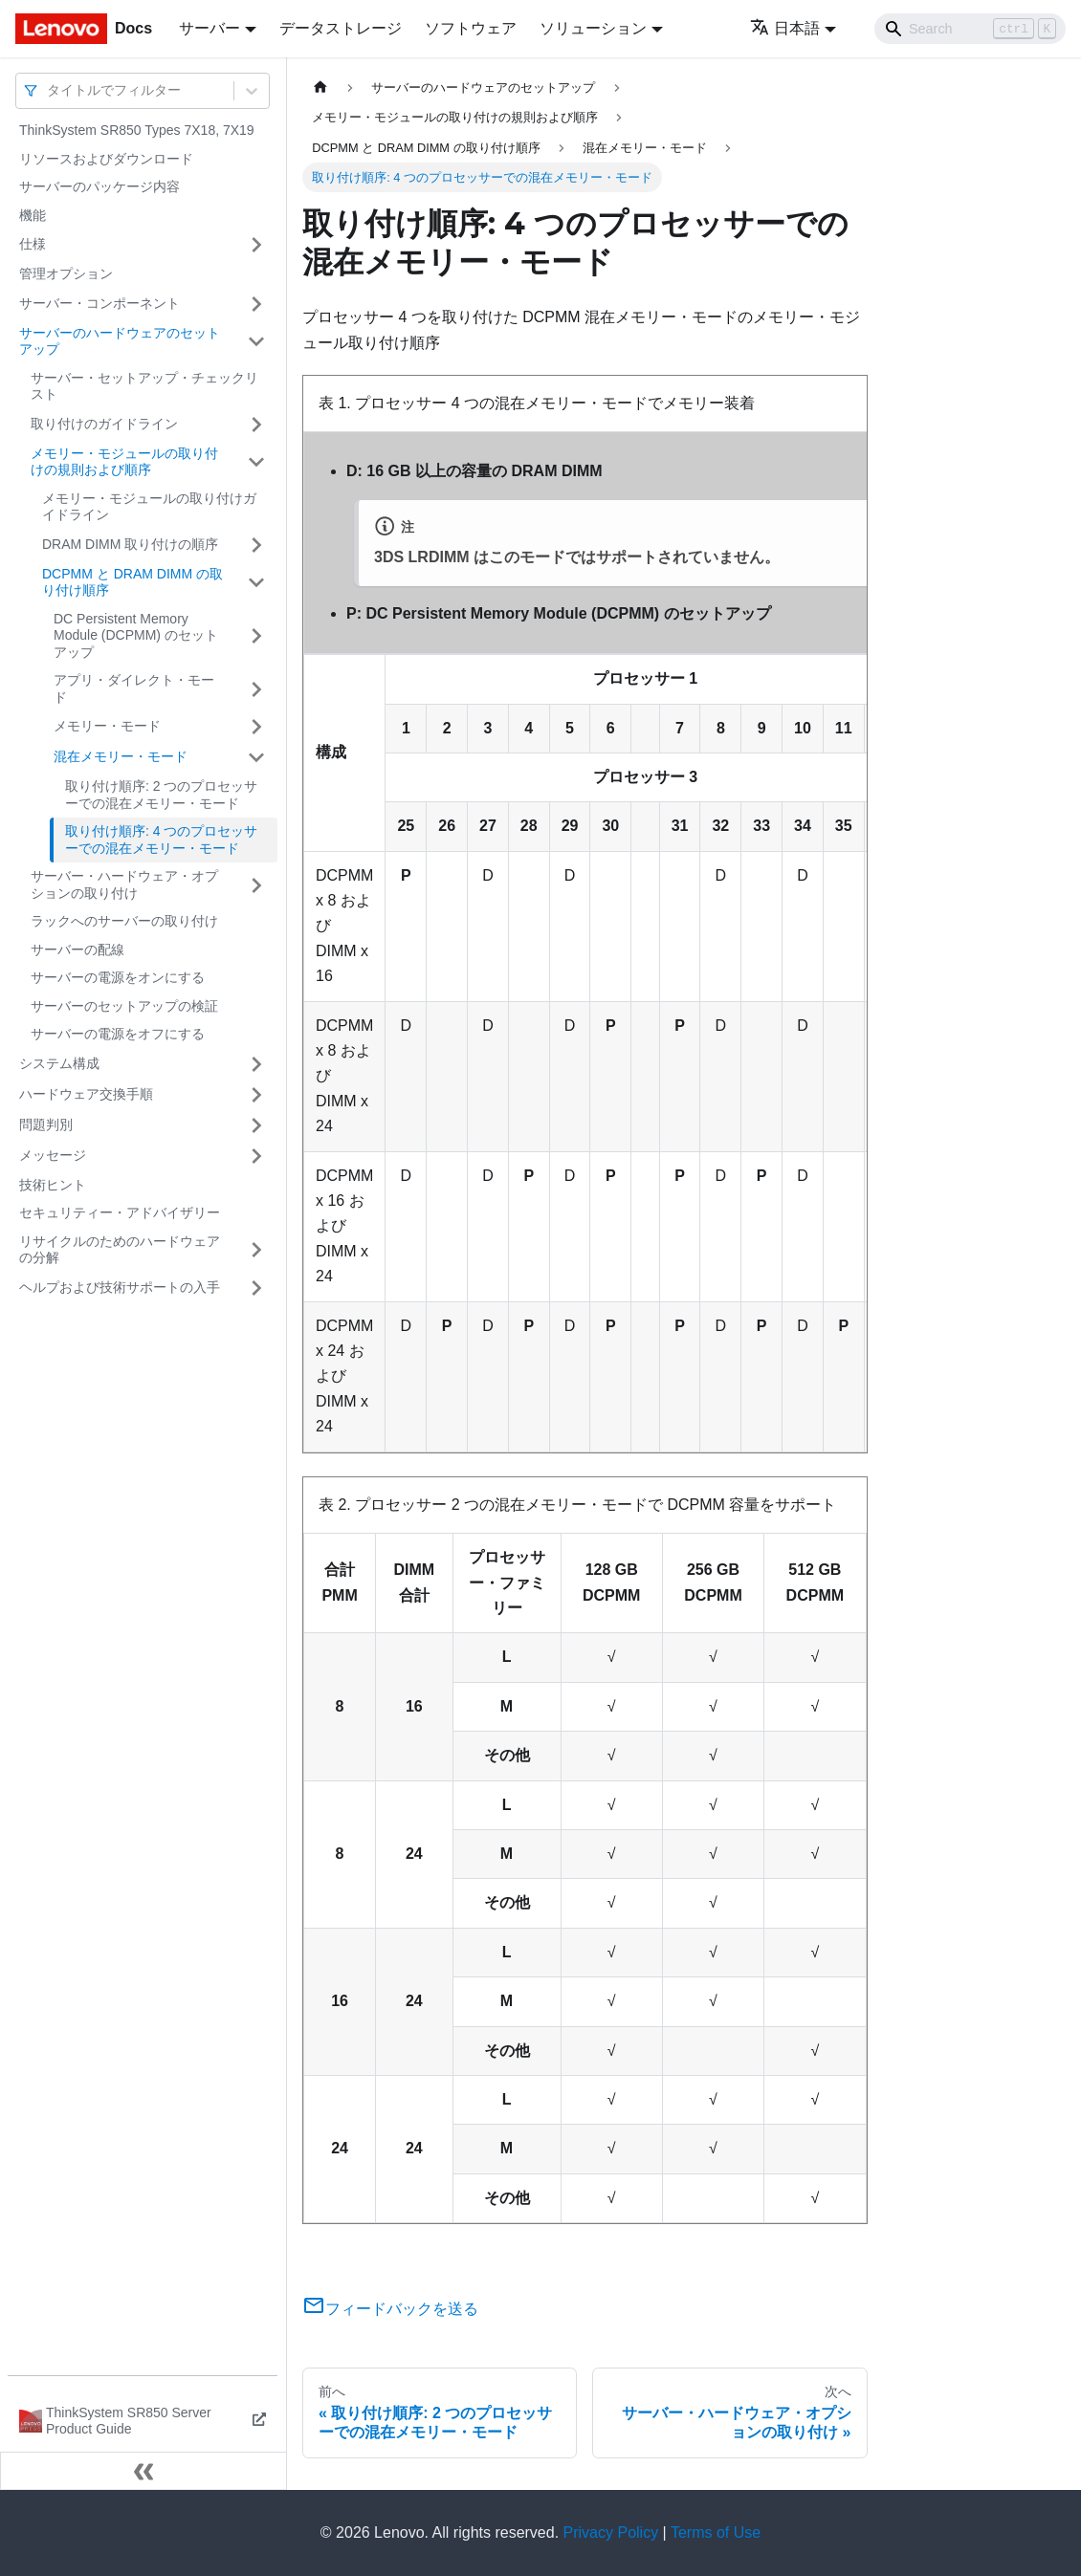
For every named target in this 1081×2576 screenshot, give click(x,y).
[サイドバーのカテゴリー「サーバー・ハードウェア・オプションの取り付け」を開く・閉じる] (256, 884)
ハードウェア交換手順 (86, 1094)
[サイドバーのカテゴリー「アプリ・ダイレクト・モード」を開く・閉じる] (256, 688)
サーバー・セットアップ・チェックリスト (144, 386)
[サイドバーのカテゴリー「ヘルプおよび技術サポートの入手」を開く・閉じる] (256, 1288)
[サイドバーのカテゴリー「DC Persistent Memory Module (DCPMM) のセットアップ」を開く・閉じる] (256, 636)
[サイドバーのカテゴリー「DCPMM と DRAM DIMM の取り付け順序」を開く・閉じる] (256, 582)
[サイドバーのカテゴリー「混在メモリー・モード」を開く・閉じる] (256, 757)
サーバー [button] (209, 28)
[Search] (970, 28)
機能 (32, 215)
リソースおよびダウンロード (106, 158)
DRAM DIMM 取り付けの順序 (130, 544)
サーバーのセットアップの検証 (124, 1006)
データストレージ (340, 28)
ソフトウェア (471, 28)
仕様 (32, 243)
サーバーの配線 (77, 949)
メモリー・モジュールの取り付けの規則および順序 (124, 462)
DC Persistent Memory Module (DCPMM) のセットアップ (136, 635)
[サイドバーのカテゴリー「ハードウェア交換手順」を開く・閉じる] (256, 1095)
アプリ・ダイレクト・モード (134, 688)
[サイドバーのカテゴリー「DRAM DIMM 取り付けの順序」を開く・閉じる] (256, 545)
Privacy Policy (611, 2532)
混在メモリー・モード (121, 756)
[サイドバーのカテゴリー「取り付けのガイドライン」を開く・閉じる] (256, 424)
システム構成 (59, 1063)
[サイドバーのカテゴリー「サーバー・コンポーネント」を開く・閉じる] (256, 304)
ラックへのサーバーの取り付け (124, 920)
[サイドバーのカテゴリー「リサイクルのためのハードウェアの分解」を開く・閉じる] (256, 1250)
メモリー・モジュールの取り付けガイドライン (149, 507)
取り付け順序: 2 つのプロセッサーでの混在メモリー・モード (161, 794)
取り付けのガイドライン (104, 423)
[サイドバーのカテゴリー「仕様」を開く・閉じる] (256, 244)
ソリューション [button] (593, 28)
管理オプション (66, 273)
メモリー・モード (107, 725)
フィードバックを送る (390, 2309)
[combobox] (49, 90)
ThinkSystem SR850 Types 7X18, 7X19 (136, 130)
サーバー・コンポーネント (99, 303)
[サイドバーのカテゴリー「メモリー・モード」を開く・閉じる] (256, 726)
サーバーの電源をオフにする (118, 1033)
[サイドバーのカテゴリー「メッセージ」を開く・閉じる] (256, 1156)
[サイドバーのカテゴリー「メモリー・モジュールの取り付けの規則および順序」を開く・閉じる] (256, 462)
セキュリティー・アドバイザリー (119, 1212)
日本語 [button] (785, 28)
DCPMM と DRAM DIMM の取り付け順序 (132, 582)
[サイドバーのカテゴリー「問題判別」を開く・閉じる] (256, 1125)
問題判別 (46, 1124)
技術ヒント (52, 1184)
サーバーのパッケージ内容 (99, 186)
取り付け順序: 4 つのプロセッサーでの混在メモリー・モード (161, 839)
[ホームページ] (320, 87)
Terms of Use (716, 2532)
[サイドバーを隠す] (143, 2471)
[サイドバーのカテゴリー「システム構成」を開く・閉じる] (256, 1064)
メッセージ (52, 1155)
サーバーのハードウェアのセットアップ (119, 341)
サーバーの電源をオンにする (118, 977)
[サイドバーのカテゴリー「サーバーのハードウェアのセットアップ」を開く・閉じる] (256, 341)
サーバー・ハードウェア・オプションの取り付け (124, 884)
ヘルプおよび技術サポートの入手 (119, 1287)
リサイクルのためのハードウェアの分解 (119, 1249)
